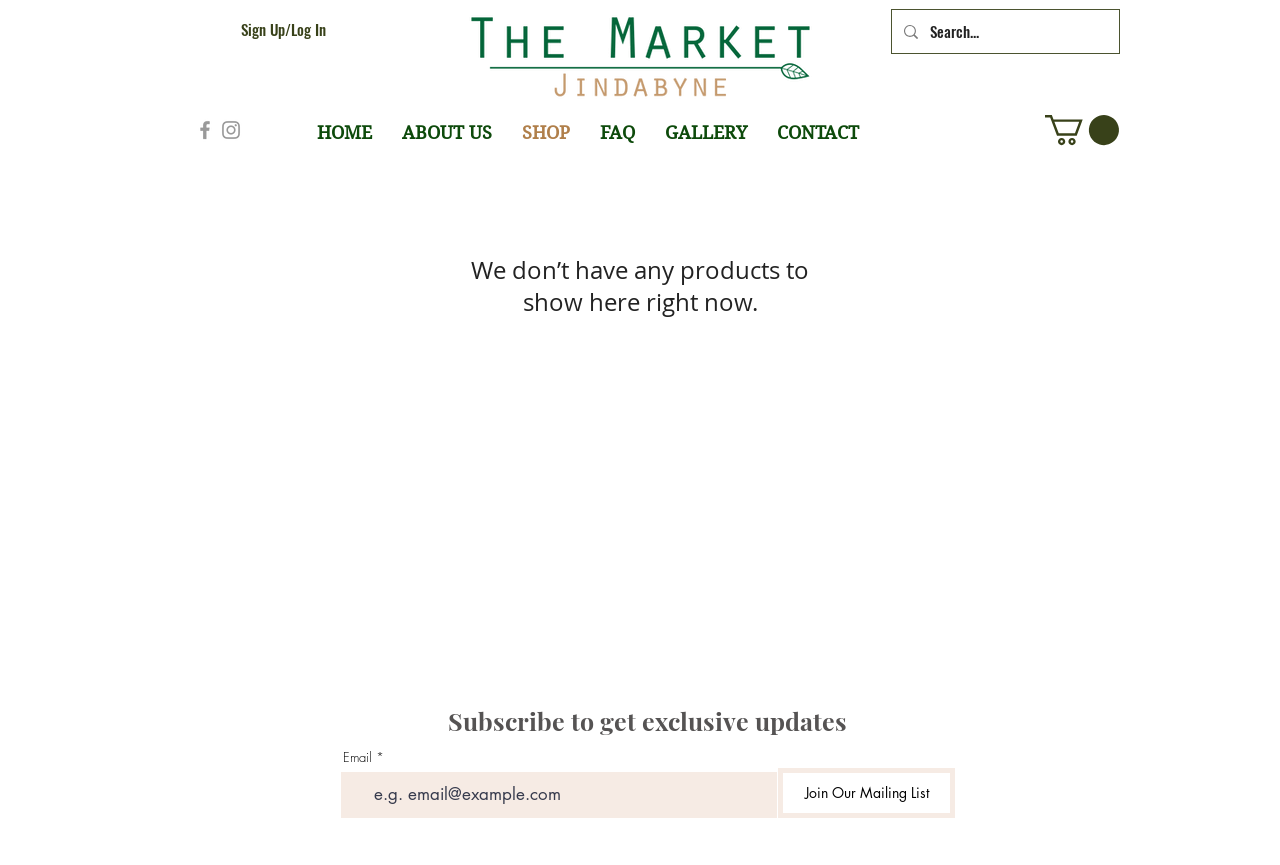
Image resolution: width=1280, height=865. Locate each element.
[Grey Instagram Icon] (231, 130)
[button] (1082, 130)
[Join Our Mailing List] (866, 793)
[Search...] (1003, 31)
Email (357, 757)
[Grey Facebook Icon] (205, 130)
